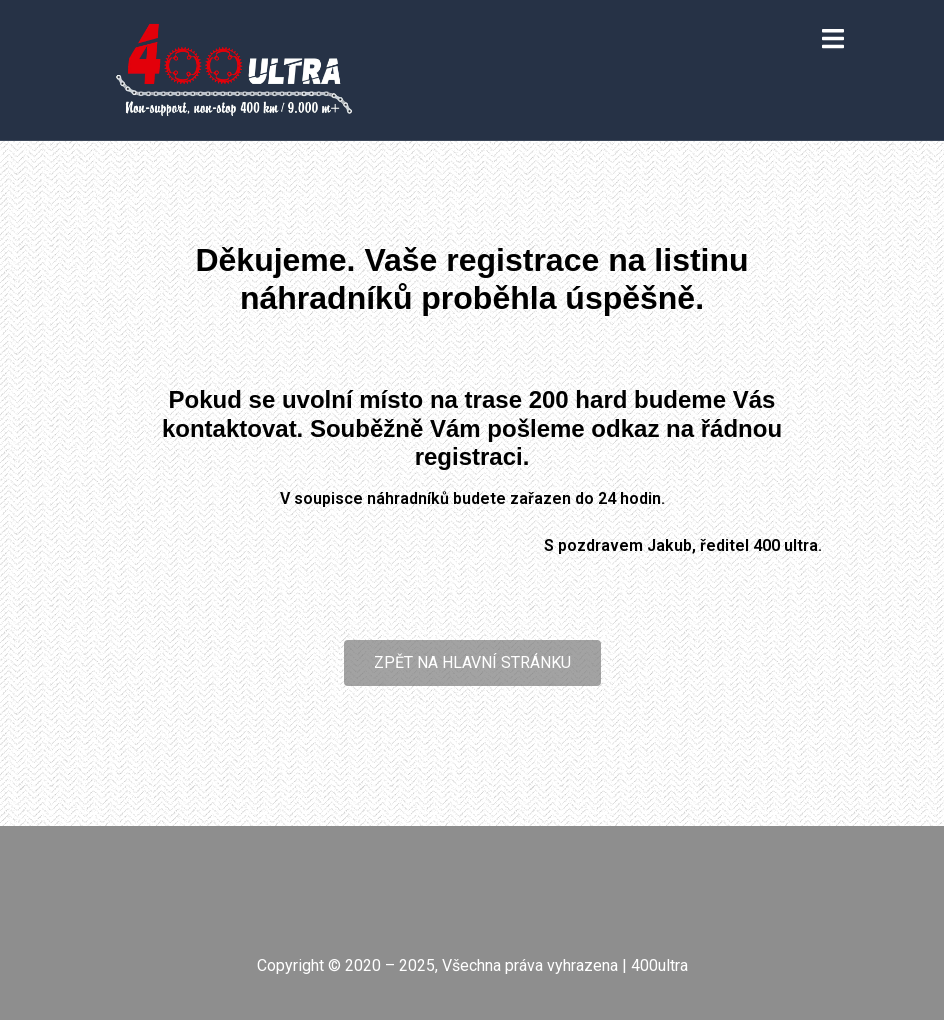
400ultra (659, 965)
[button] (472, 663)
